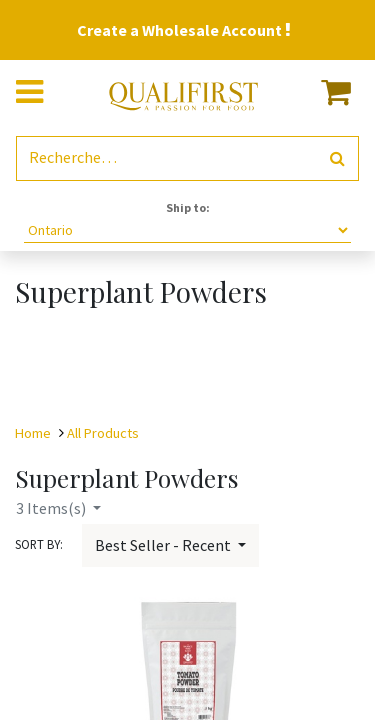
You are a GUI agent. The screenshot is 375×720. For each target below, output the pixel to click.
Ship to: (188, 207)
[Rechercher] (337, 158)
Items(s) (52, 508)
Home (33, 433)
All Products (103, 433)
